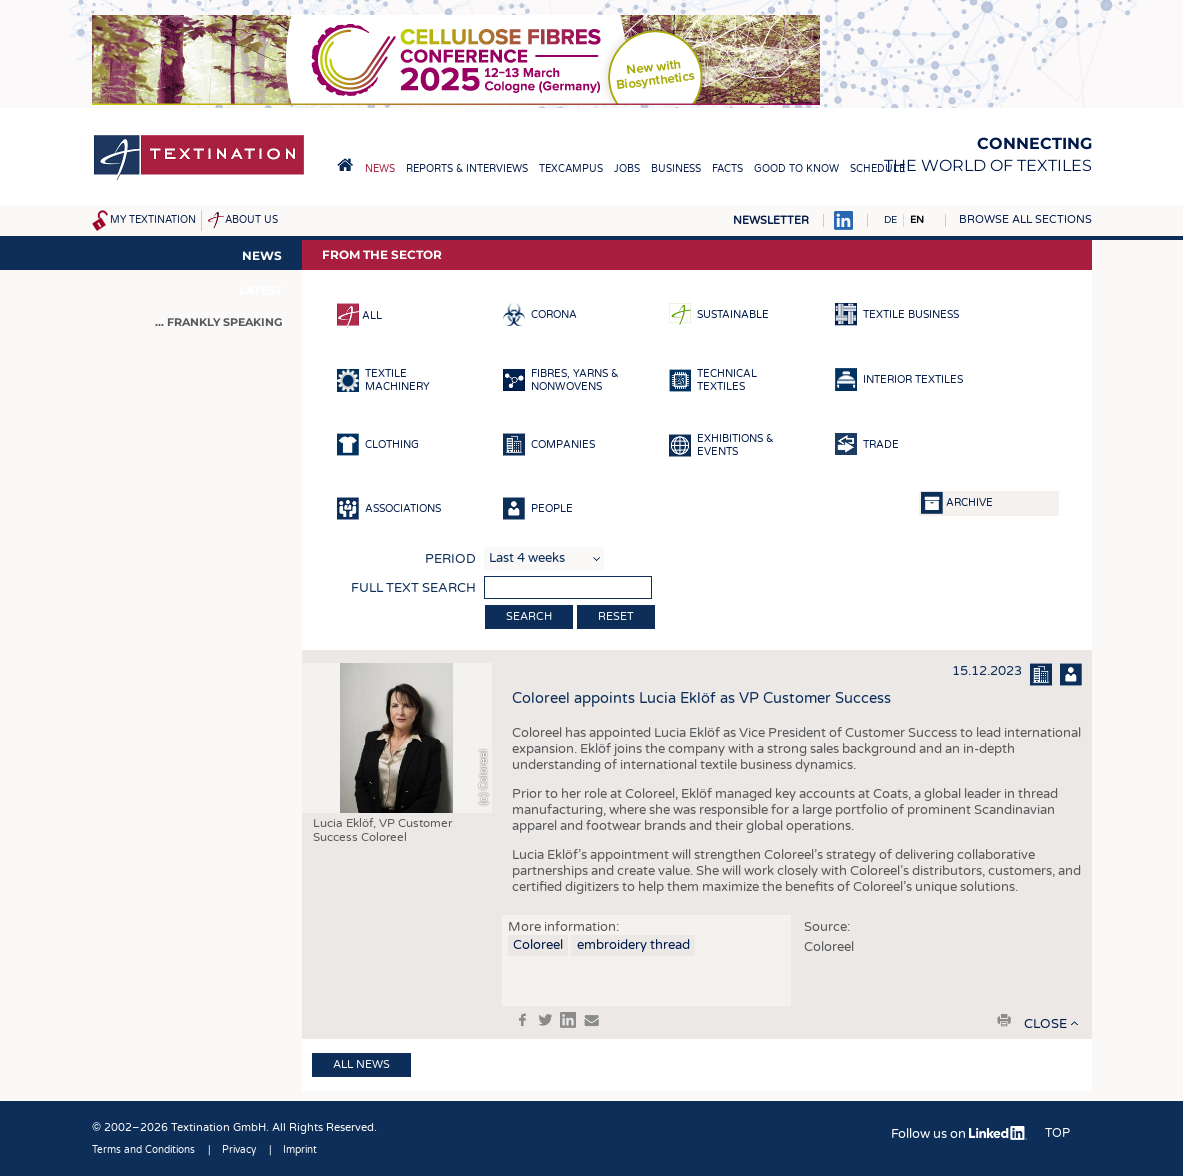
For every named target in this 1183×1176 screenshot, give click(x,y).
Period (450, 559)
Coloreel (538, 945)
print (1004, 1020)
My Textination (153, 220)
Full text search (413, 588)
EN (917, 220)
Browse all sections (1025, 219)
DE (890, 220)
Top (1057, 1133)
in (568, 1020)
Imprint (300, 1150)
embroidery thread (633, 945)
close (1045, 1024)
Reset (616, 616)
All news (361, 1064)
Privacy (239, 1150)
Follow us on (958, 1134)
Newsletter (771, 220)
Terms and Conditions (143, 1150)
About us (251, 220)
